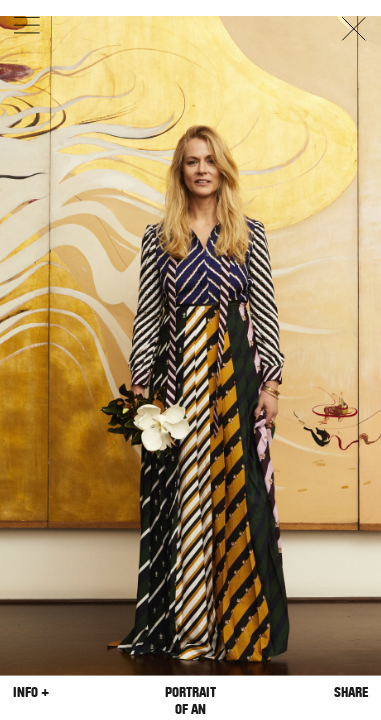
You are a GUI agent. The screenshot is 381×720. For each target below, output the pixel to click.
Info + (31, 691)
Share (351, 691)
